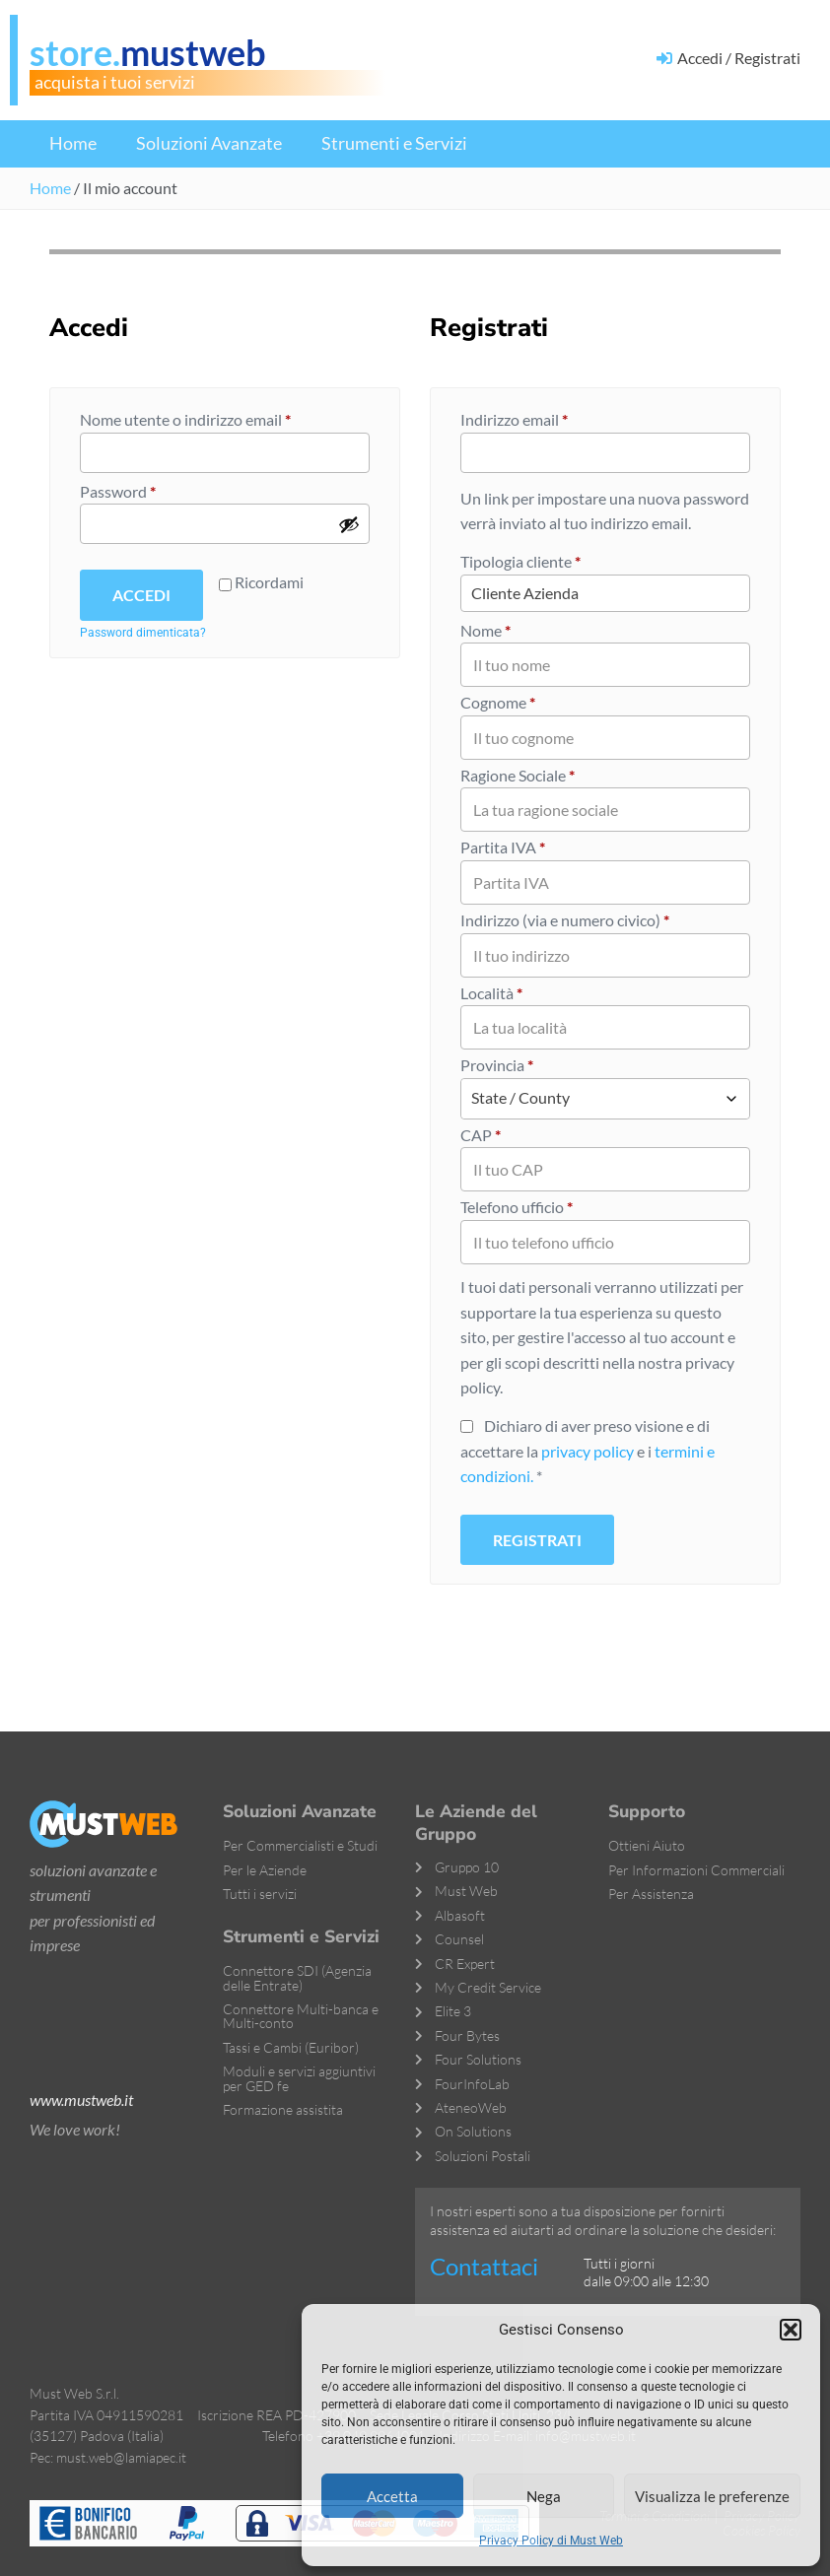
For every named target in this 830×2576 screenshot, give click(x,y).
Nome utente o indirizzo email (216, 418)
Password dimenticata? (143, 633)
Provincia (496, 1064)
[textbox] (605, 1099)
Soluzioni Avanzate (209, 143)
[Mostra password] (349, 524)
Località (491, 992)
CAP (480, 1134)
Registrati (537, 1539)
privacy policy (587, 1451)
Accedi (141, 594)
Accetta (392, 2496)
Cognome (497, 702)
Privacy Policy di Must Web (551, 2540)
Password (149, 490)
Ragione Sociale (517, 775)
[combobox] (605, 1099)
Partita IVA (502, 847)
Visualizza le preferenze (712, 2496)
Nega (543, 2496)
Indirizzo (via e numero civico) (564, 920)
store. (148, 52)
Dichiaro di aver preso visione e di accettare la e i (587, 1450)
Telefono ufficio (516, 1206)
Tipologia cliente (520, 561)
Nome (485, 630)
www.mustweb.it (81, 2099)
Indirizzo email (545, 418)
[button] (790, 2329)
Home (73, 143)
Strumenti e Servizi (394, 143)
